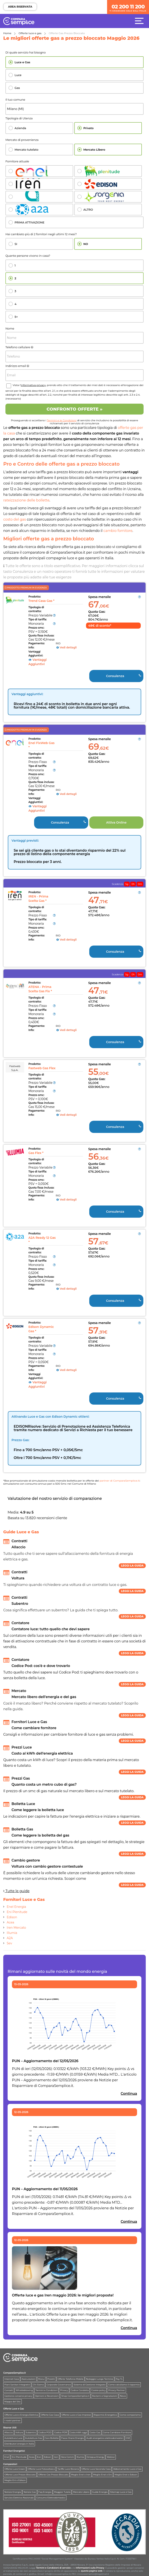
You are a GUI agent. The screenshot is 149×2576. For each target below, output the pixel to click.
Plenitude (108, 171)
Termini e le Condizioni (61, 420)
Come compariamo (130, 2414)
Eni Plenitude (17, 1912)
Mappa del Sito (12, 2401)
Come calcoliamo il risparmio (124, 2384)
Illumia (12, 1933)
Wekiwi (111, 2457)
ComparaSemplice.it (14, 2372)
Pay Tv (119, 2379)
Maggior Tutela (62, 2492)
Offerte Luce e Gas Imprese (76, 2414)
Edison (108, 184)
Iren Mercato (16, 1928)
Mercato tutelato (26, 149)
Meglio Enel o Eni (102, 2474)
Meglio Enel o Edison (125, 2474)
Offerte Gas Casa (50, 2414)
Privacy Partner (116, 2390)
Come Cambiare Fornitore (117, 2432)
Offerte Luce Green (14, 2469)
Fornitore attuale (17, 161)
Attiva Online (116, 822)
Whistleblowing (24, 2390)
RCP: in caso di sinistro (30, 2546)
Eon (39, 2457)
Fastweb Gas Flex (42, 1068)
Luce (18, 75)
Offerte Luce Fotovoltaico (41, 2469)
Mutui (41, 2379)
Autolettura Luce (13, 2438)
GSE (128, 2438)
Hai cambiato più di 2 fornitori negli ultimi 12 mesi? (41, 234)
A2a (39, 209)
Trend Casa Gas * (41, 601)
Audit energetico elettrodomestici (104, 2438)
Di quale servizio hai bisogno (25, 52)
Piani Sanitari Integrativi (17, 2384)
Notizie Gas (29, 2492)
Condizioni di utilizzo (107, 2543)
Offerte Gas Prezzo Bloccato (53, 2474)
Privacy (64, 2390)
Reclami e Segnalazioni (104, 2395)
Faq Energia (44, 2492)
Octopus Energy (95, 2457)
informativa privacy (33, 385)
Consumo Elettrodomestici (50, 2497)
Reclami (125, 2543)
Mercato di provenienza (21, 140)
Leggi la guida (132, 1565)
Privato (88, 128)
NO (85, 244)
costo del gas (14, 519)
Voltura (19, 2432)
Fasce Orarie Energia (72, 2438)
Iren (39, 184)
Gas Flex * (36, 1153)
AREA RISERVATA (20, 6)
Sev (9, 1943)
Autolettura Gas (33, 2438)
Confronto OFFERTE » (74, 409)
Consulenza (123, 676)
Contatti (8, 2390)
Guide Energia (100, 2492)
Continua (129, 2093)
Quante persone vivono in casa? (27, 255)
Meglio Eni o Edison (15, 2480)
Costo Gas (94, 2432)
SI (16, 244)
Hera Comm (67, 2457)
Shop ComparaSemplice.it (75, 2395)
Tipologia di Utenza (19, 118)
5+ (16, 316)
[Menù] (140, 20)
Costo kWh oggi (78, 2432)
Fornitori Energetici (14, 2450)
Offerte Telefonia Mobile (70, 2379)
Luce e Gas (22, 62)
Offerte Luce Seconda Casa (96, 2469)
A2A (10, 1938)
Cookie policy (98, 2390)
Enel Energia (16, 1907)
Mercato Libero (94, 149)
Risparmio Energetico (105, 2414)
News (123, 2395)
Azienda (20, 128)
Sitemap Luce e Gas (120, 2492)
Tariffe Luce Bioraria (68, 2469)
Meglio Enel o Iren (81, 2474)
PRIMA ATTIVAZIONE (30, 222)
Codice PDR (60, 2432)
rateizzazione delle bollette (26, 500)
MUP (91, 2543)
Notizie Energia (12, 2492)
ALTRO (88, 209)
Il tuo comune (15, 99)
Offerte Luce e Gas (13, 2408)
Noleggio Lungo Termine (99, 2379)
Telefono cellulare (19, 347)
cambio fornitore (117, 531)
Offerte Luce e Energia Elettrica (21, 2414)
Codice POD (45, 2432)
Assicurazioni (29, 2379)
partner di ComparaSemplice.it (119, 1480)
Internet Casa (11, 2379)
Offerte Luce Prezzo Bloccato (20, 2474)
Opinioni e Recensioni (47, 2395)
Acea (39, 197)
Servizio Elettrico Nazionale (19, 2497)
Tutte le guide (16, 1891)
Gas (17, 88)
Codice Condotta (80, 2390)
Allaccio (8, 2432)
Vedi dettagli (66, 647)
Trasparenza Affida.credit (94, 2555)
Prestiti (51, 2379)
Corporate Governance (58, 2384)
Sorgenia (108, 197)
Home (7, 33)
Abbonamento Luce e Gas (127, 2469)
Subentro (31, 2432)
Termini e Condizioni (46, 2390)
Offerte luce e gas (30, 33)
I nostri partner (12, 2420)
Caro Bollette (52, 2438)
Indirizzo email (17, 366)
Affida (135, 2555)
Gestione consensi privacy (18, 2395)
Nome (9, 328)
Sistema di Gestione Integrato (89, 2384)
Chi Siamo (38, 2384)
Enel (39, 171)
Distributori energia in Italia (19, 2443)
